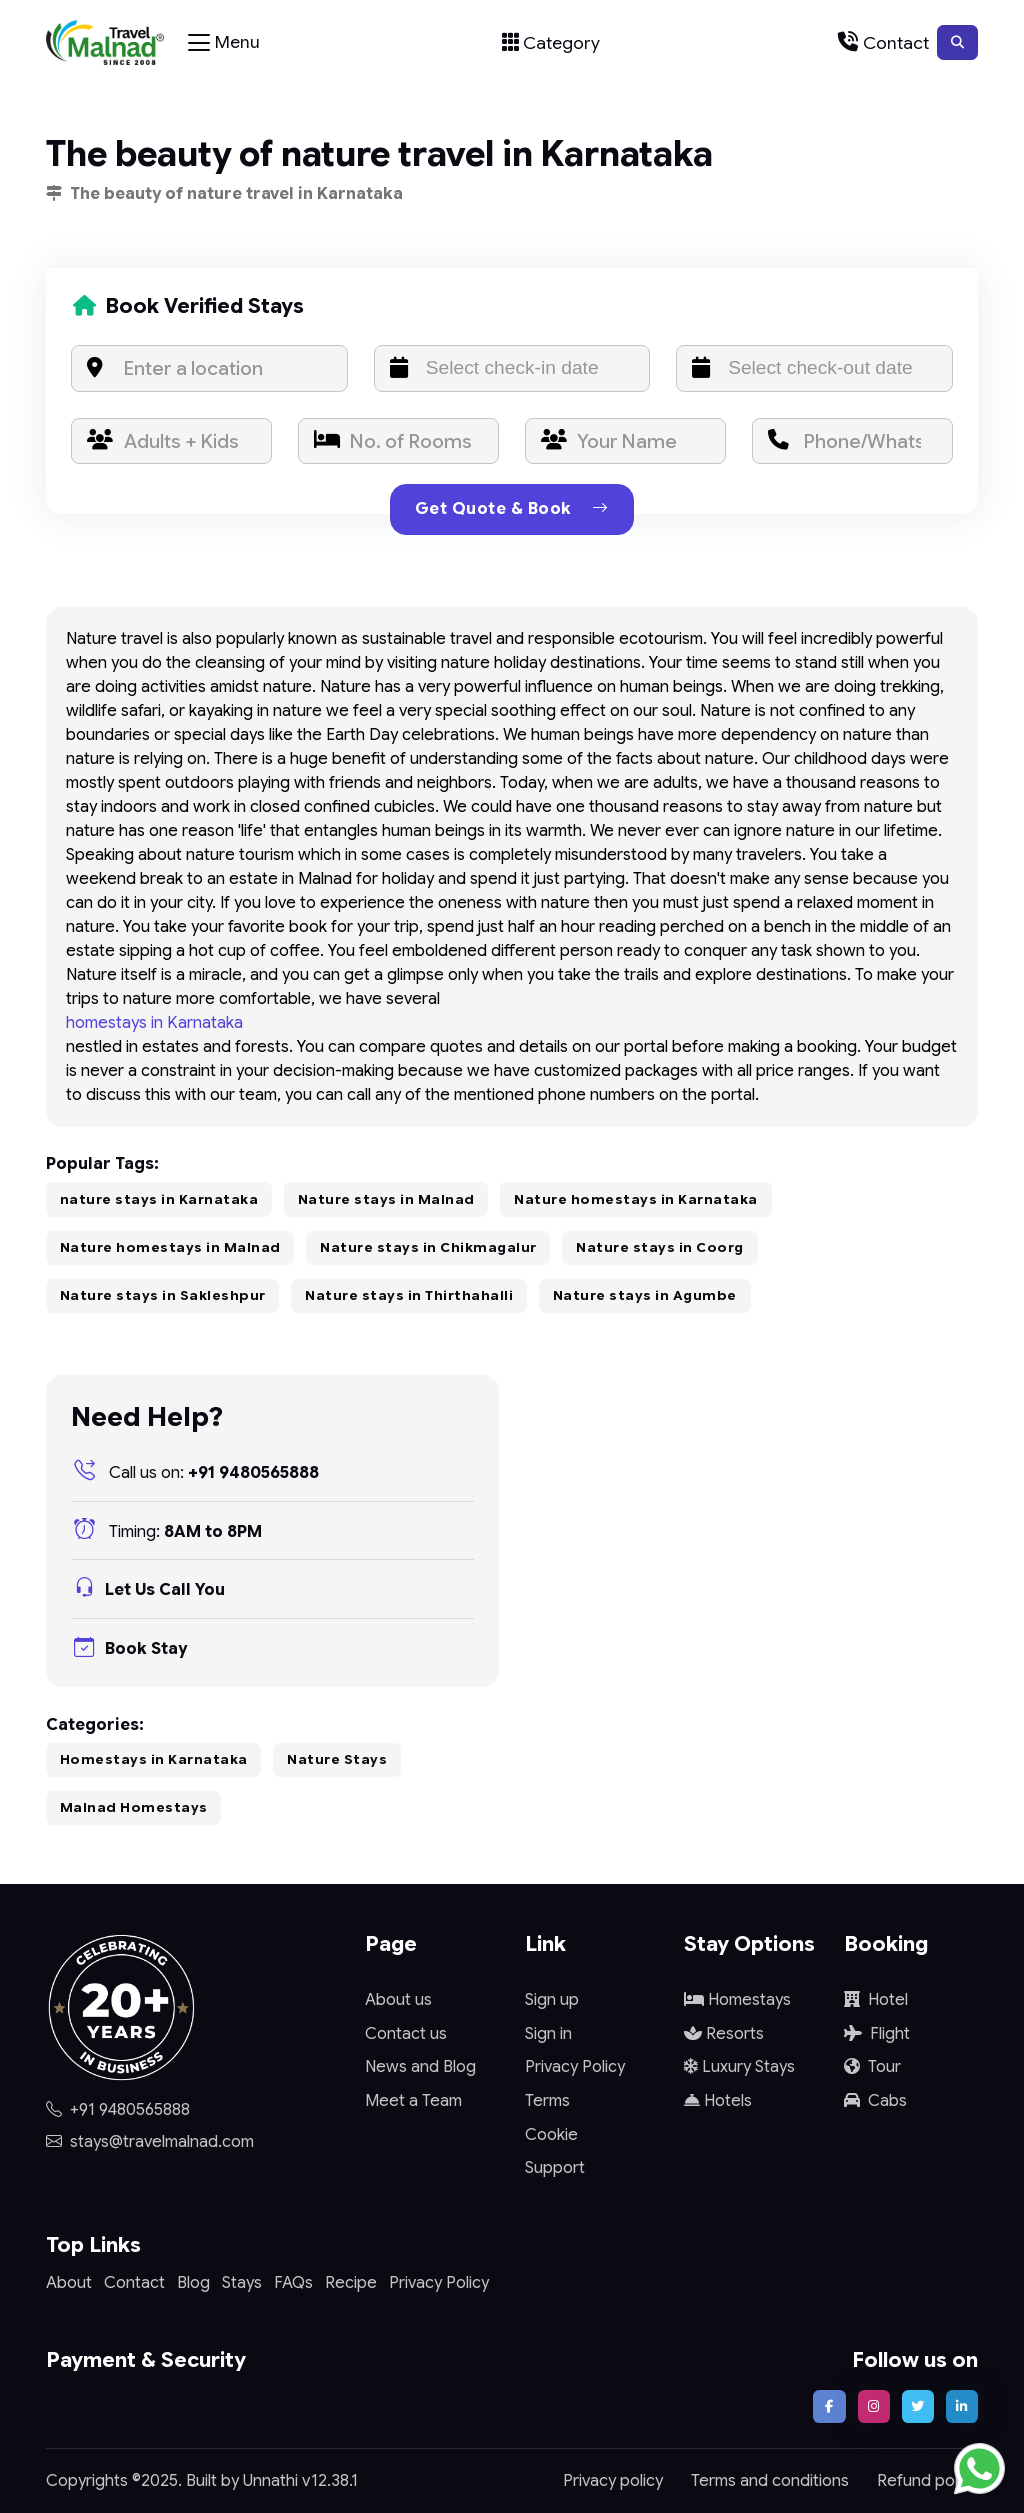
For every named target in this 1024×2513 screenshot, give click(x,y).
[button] (957, 42)
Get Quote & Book (512, 509)
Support (555, 2168)
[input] (512, 368)
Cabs (875, 2101)
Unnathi (270, 2481)
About (69, 2283)
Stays (242, 2283)
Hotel (876, 2000)
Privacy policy (613, 2481)
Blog (193, 2283)
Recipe (351, 2283)
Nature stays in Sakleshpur (163, 1295)
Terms (547, 2101)
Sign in (548, 2034)
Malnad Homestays (134, 1807)
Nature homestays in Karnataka (636, 1199)
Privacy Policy (575, 2067)
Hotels (718, 2101)
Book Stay (129, 1649)
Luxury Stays (739, 2067)
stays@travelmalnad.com (150, 2142)
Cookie (551, 2135)
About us (398, 2000)
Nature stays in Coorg (660, 1247)
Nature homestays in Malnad (170, 1247)
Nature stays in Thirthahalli (409, 1295)
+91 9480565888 (195, 1473)
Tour (872, 2067)
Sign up (552, 2000)
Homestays (737, 2000)
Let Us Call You (148, 1590)
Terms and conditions (770, 2481)
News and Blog (420, 2067)
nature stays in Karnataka (159, 1199)
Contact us (406, 2034)
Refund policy (927, 2481)
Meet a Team (413, 2101)
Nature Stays (337, 1759)
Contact (134, 2283)
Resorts (724, 2034)
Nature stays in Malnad (386, 1199)
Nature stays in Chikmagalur (428, 1247)
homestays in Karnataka (154, 1023)
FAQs (293, 2283)
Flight (877, 2034)
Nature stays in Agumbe (645, 1295)
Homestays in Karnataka (154, 1759)
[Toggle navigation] (224, 43)
